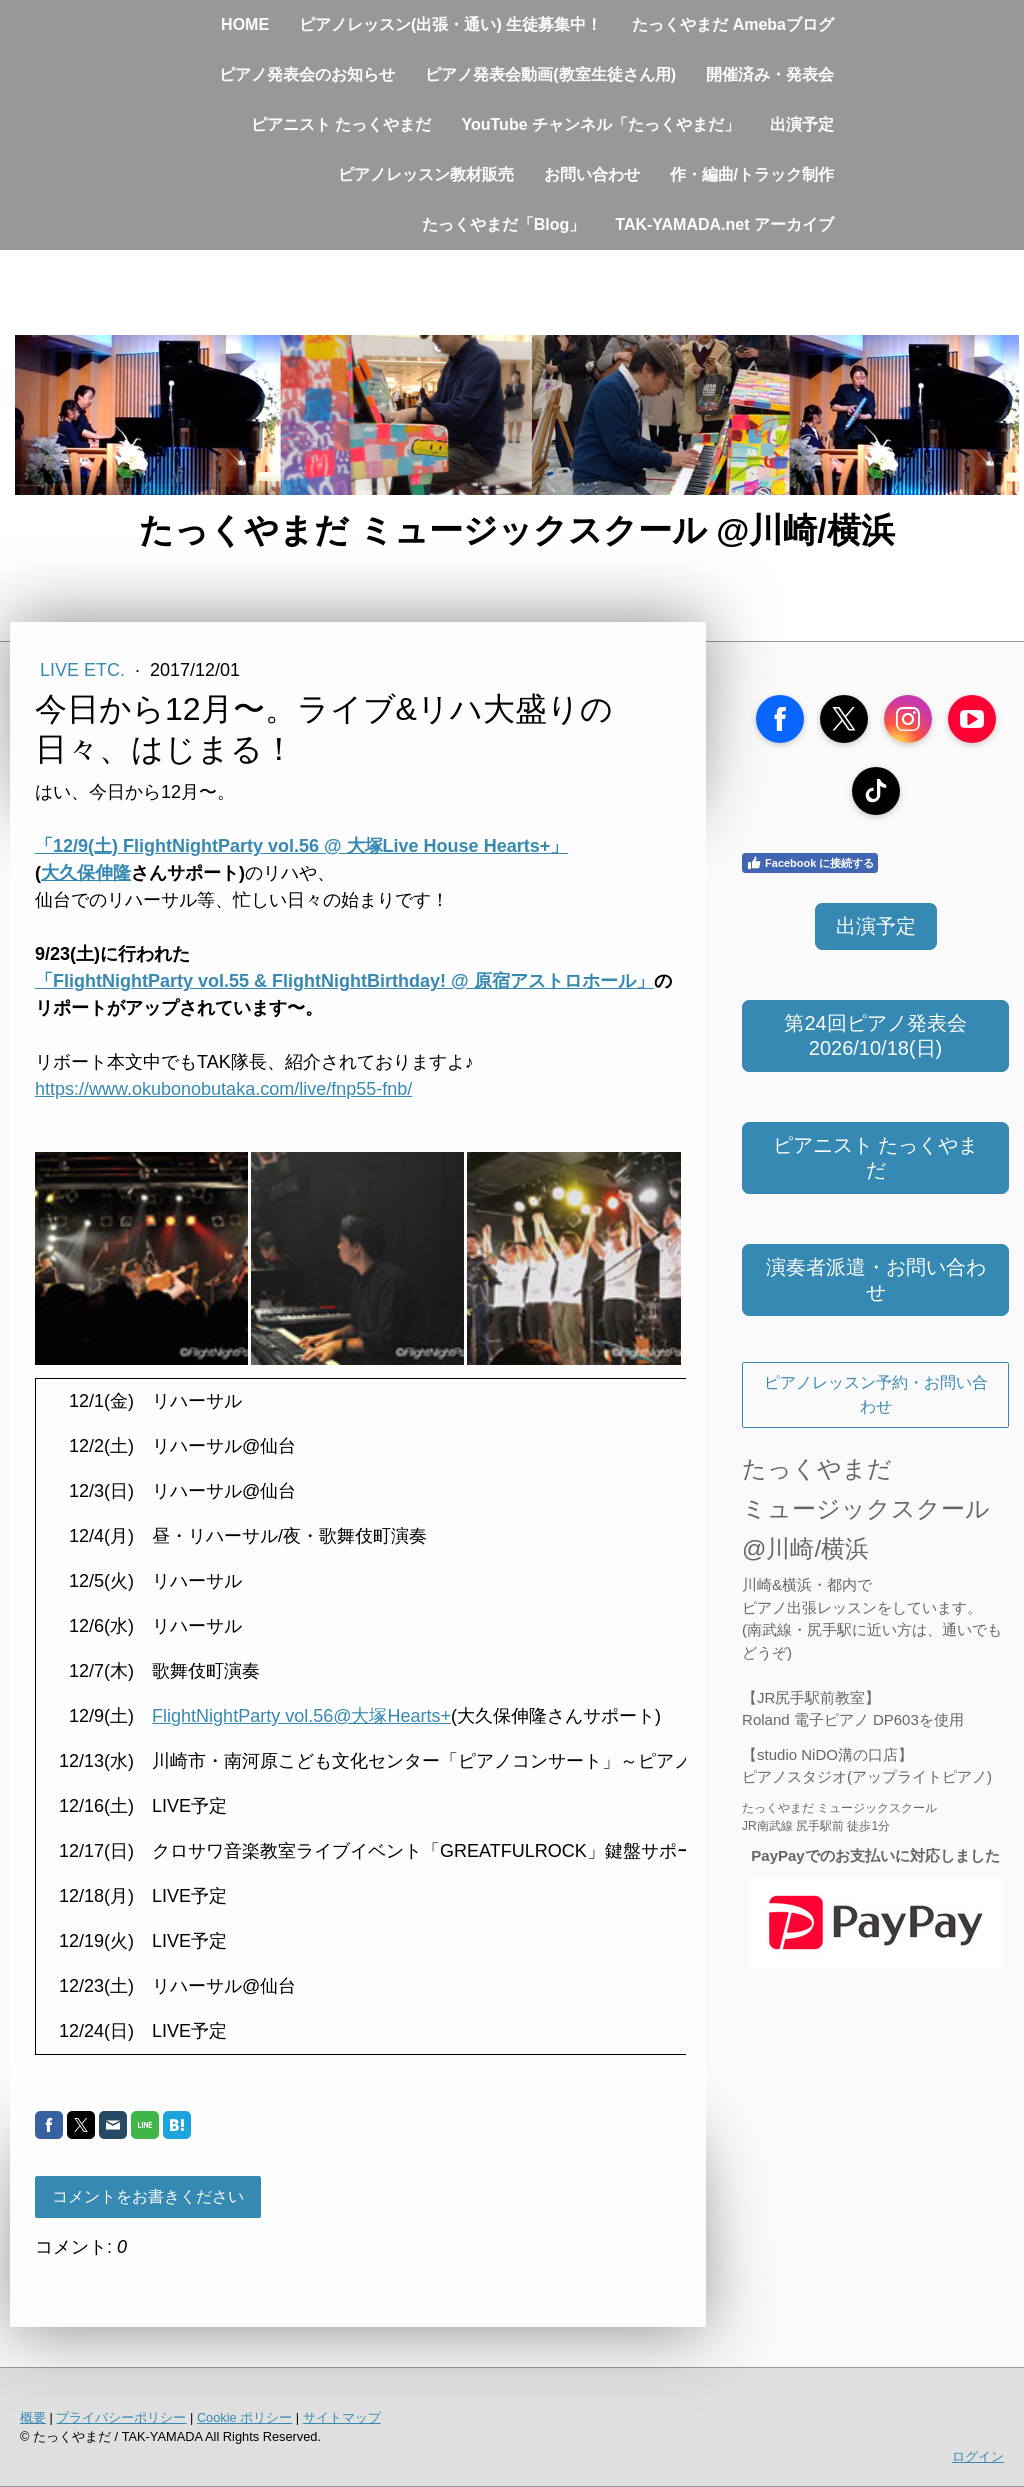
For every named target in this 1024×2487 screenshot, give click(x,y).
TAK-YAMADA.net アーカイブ (724, 224)
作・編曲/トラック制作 (752, 174)
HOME (245, 24)
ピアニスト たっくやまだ (341, 124)
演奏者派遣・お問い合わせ (876, 1279)
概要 (33, 2417)
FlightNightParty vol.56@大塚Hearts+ (301, 1716)
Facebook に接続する (810, 863)
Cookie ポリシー (244, 2417)
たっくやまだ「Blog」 (504, 224)
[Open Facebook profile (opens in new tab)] (780, 719)
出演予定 (802, 124)
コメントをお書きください (148, 2196)
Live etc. (85, 670)
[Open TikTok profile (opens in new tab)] (876, 791)
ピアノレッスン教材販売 (426, 174)
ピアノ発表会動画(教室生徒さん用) (550, 74)
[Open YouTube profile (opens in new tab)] (972, 719)
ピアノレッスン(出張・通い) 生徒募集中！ (450, 24)
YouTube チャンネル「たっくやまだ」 (600, 124)
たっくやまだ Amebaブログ (733, 24)
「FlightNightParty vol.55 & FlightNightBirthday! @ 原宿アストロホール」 (344, 981)
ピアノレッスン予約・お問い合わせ (876, 1394)
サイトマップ (342, 2417)
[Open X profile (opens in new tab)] (844, 719)
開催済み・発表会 (770, 74)
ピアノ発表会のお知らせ (307, 74)
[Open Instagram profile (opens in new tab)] (908, 719)
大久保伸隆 (86, 873)
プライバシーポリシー (121, 2417)
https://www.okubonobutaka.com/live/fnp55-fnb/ (223, 1089)
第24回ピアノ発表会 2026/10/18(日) (875, 1035)
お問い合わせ (592, 174)
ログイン (978, 2456)
